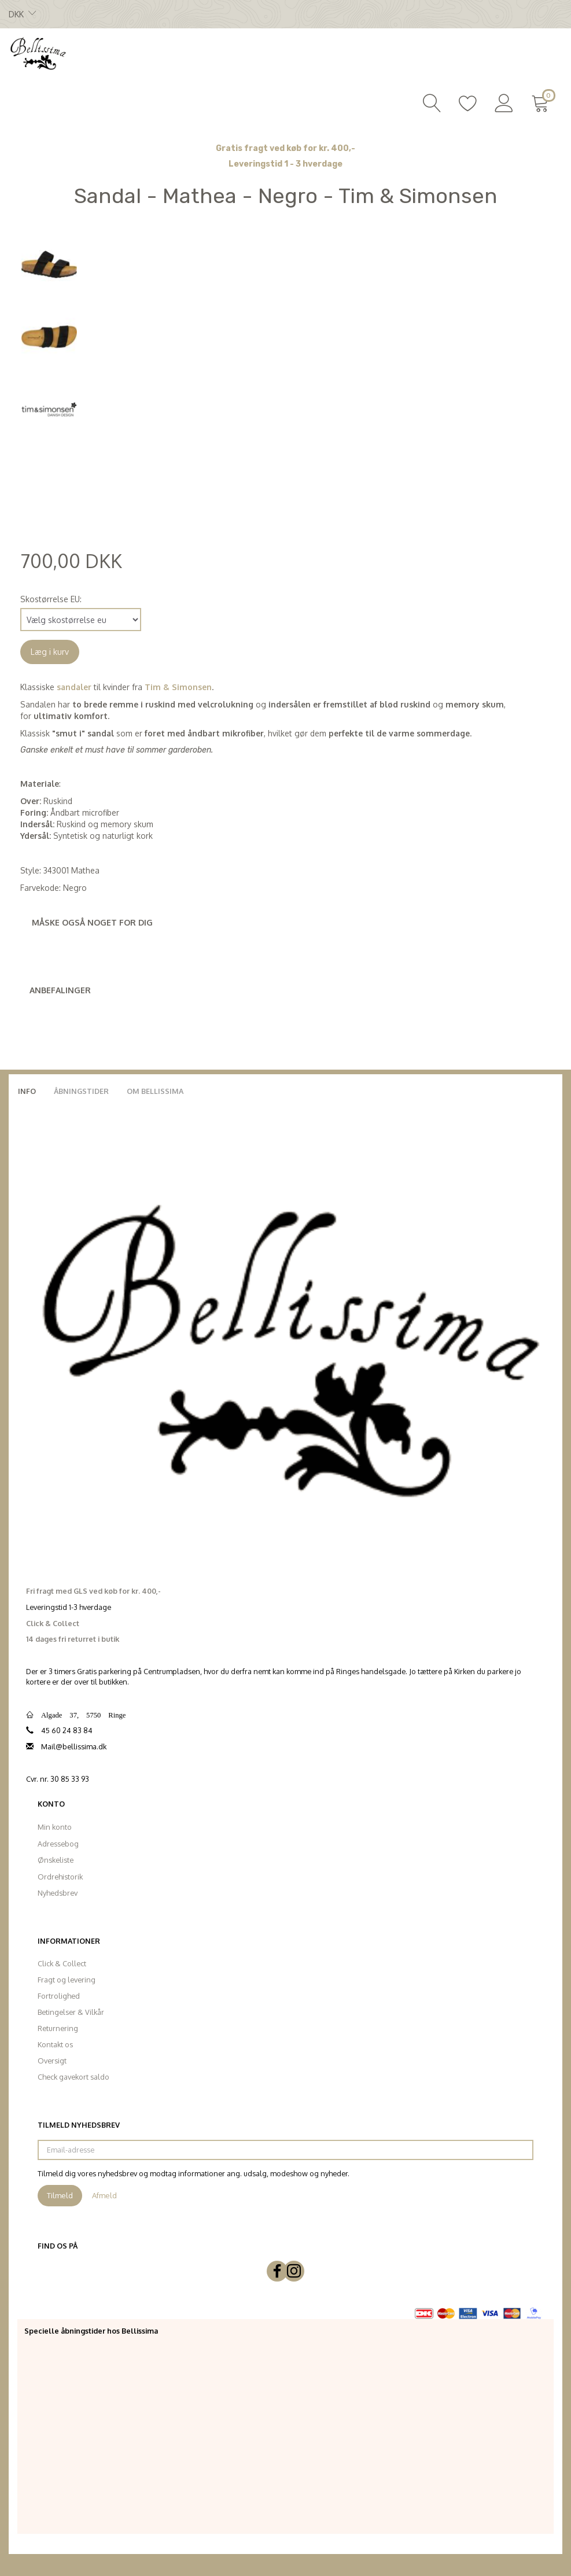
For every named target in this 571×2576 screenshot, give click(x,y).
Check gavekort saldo (73, 2076)
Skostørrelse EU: (51, 599)
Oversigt (52, 2060)
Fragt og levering (66, 1979)
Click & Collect (62, 1963)
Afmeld (104, 2195)
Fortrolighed (59, 1995)
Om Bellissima (155, 1091)
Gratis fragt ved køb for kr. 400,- (285, 148)
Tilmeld (60, 2195)
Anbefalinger (60, 990)
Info (27, 1091)
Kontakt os (55, 2044)
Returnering (58, 2028)
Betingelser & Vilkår (71, 2012)
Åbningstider (81, 1091)
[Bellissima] (38, 52)
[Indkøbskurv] (542, 102)
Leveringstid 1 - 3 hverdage (285, 164)
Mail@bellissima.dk (73, 1746)
